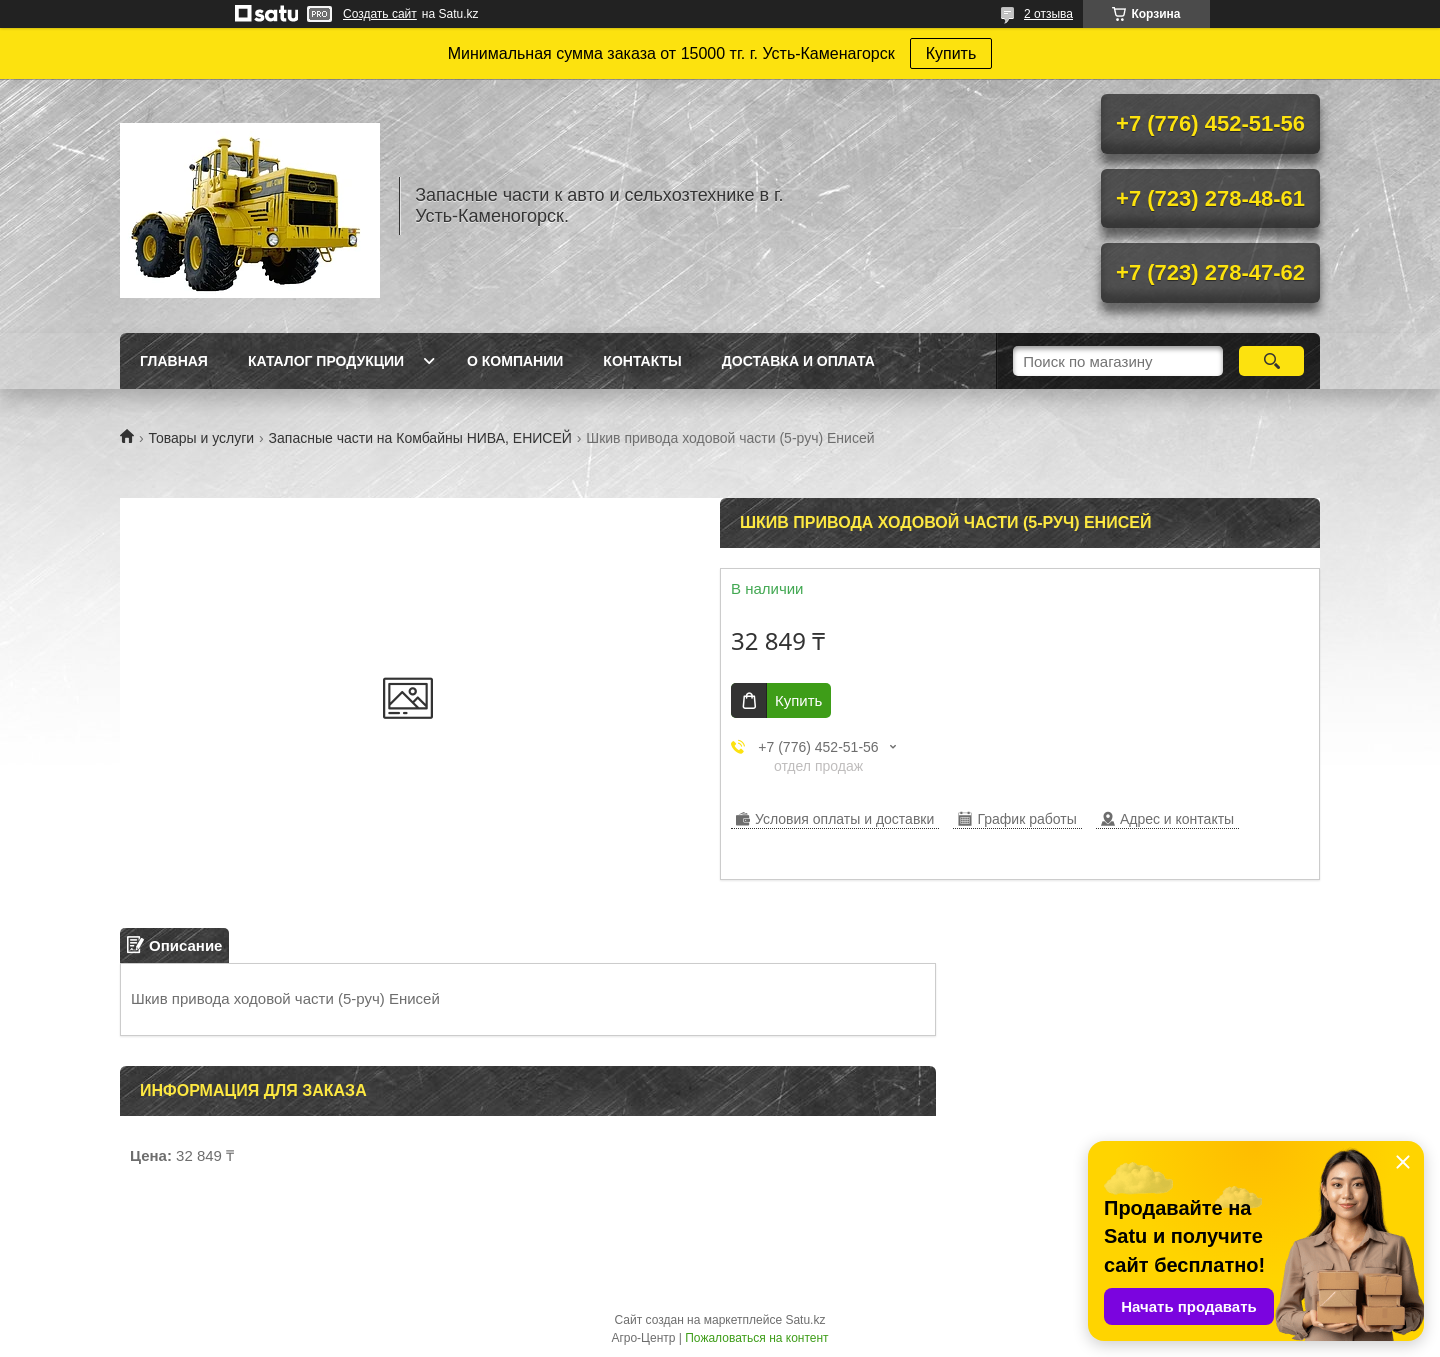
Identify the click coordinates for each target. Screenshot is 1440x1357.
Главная (174, 361)
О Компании (515, 361)
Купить (951, 53)
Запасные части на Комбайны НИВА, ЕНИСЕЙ (420, 438)
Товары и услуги (201, 438)
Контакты (642, 361)
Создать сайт (380, 14)
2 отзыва (1048, 14)
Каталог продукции (326, 361)
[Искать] (1271, 361)
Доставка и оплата (798, 361)
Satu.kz (805, 1320)
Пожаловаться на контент (756, 1338)
